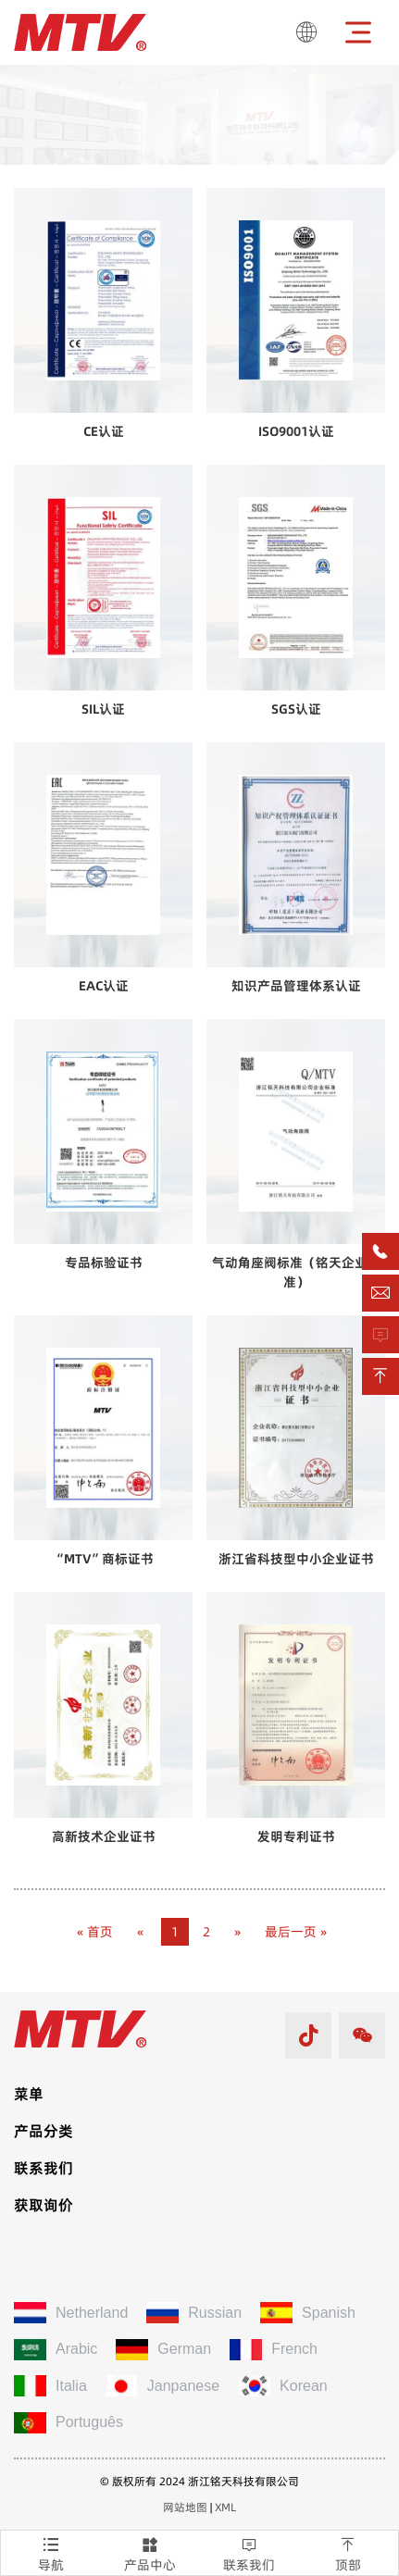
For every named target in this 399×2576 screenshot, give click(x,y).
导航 (50, 2552)
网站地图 (185, 2507)
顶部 (348, 2552)
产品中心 (149, 2552)
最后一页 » (296, 1932)
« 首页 (95, 1932)
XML (225, 2507)
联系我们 (249, 2552)
